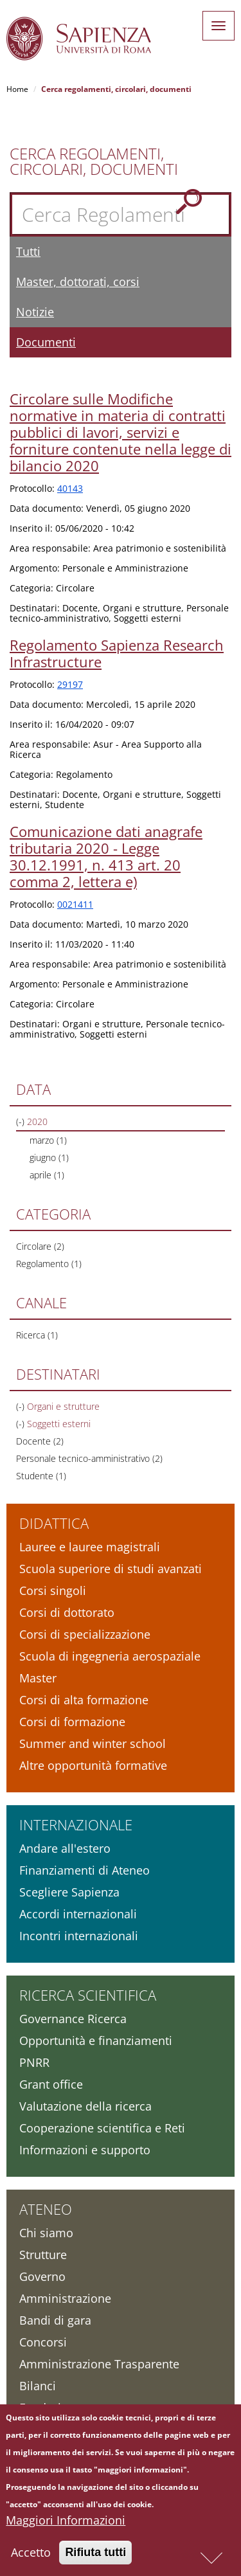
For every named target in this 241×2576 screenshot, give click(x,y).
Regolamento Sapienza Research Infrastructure (117, 653)
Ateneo (45, 2209)
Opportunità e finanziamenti (95, 2040)
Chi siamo (46, 2232)
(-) (21, 1121)
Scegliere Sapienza (69, 1892)
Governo (42, 2276)
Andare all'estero (65, 1848)
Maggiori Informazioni (65, 2524)
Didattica (54, 1523)
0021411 (75, 904)
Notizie (35, 312)
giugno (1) (49, 1157)
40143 (70, 488)
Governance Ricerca (73, 2018)
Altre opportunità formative (93, 1765)
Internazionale (75, 1824)
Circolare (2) (40, 1246)
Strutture (43, 2254)
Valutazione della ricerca (85, 2106)
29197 (70, 684)
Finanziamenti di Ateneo (84, 1870)
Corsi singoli (52, 1590)
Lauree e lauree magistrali (89, 1546)
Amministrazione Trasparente (99, 2364)
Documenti (46, 342)
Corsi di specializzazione (84, 1634)
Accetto (31, 2556)
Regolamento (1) (49, 1263)
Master (38, 1678)
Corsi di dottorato (66, 1612)
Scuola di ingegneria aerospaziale (110, 1656)
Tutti (28, 251)
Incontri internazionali (78, 1935)
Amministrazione (65, 2298)
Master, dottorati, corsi (77, 281)
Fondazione (50, 2407)
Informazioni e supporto (84, 2149)
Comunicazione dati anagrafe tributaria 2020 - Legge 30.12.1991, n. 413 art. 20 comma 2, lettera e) (106, 856)
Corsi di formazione (72, 1721)
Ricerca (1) (37, 1335)
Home (17, 89)
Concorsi (43, 2342)
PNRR (34, 2062)
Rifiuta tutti (95, 2556)
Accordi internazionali (78, 1914)
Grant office (51, 2084)
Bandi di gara (55, 2320)
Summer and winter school (92, 1743)
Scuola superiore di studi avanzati (110, 1568)
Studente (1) (41, 1476)
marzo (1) (48, 1140)
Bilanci (37, 2385)
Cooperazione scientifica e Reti (102, 2128)
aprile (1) (47, 1175)
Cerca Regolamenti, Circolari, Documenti (94, 161)
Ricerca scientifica (87, 1994)
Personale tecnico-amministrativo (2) (89, 1458)
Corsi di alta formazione (83, 1699)
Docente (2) (40, 1441)
